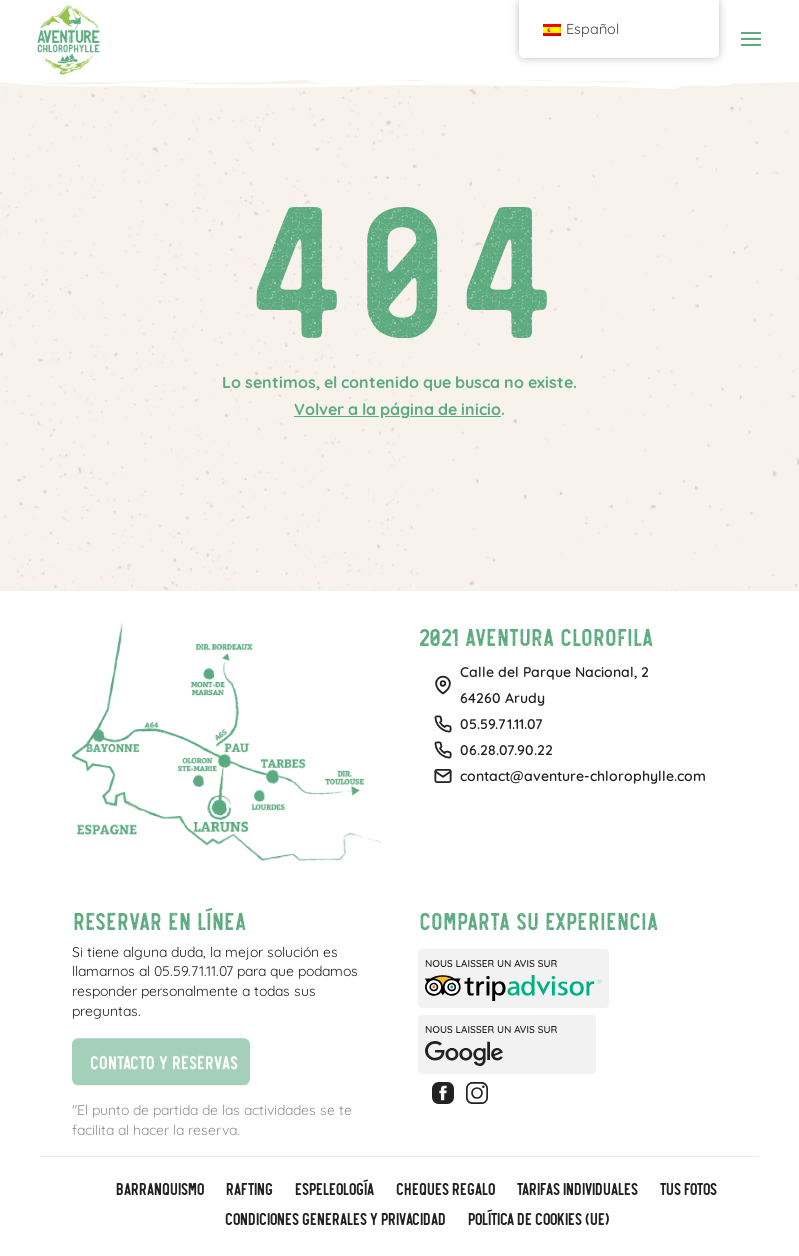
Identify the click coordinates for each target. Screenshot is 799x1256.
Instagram (480, 1093)
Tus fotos (687, 1190)
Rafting (248, 1190)
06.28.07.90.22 (506, 750)
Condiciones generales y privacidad (334, 1220)
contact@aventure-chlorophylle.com (583, 776)
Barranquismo (159, 1190)
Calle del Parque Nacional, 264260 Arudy (554, 685)
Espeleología (333, 1190)
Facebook (446, 1093)
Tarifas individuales (576, 1190)
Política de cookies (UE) (537, 1220)
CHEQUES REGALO (444, 1190)
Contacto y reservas (154, 1059)
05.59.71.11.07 (501, 724)
